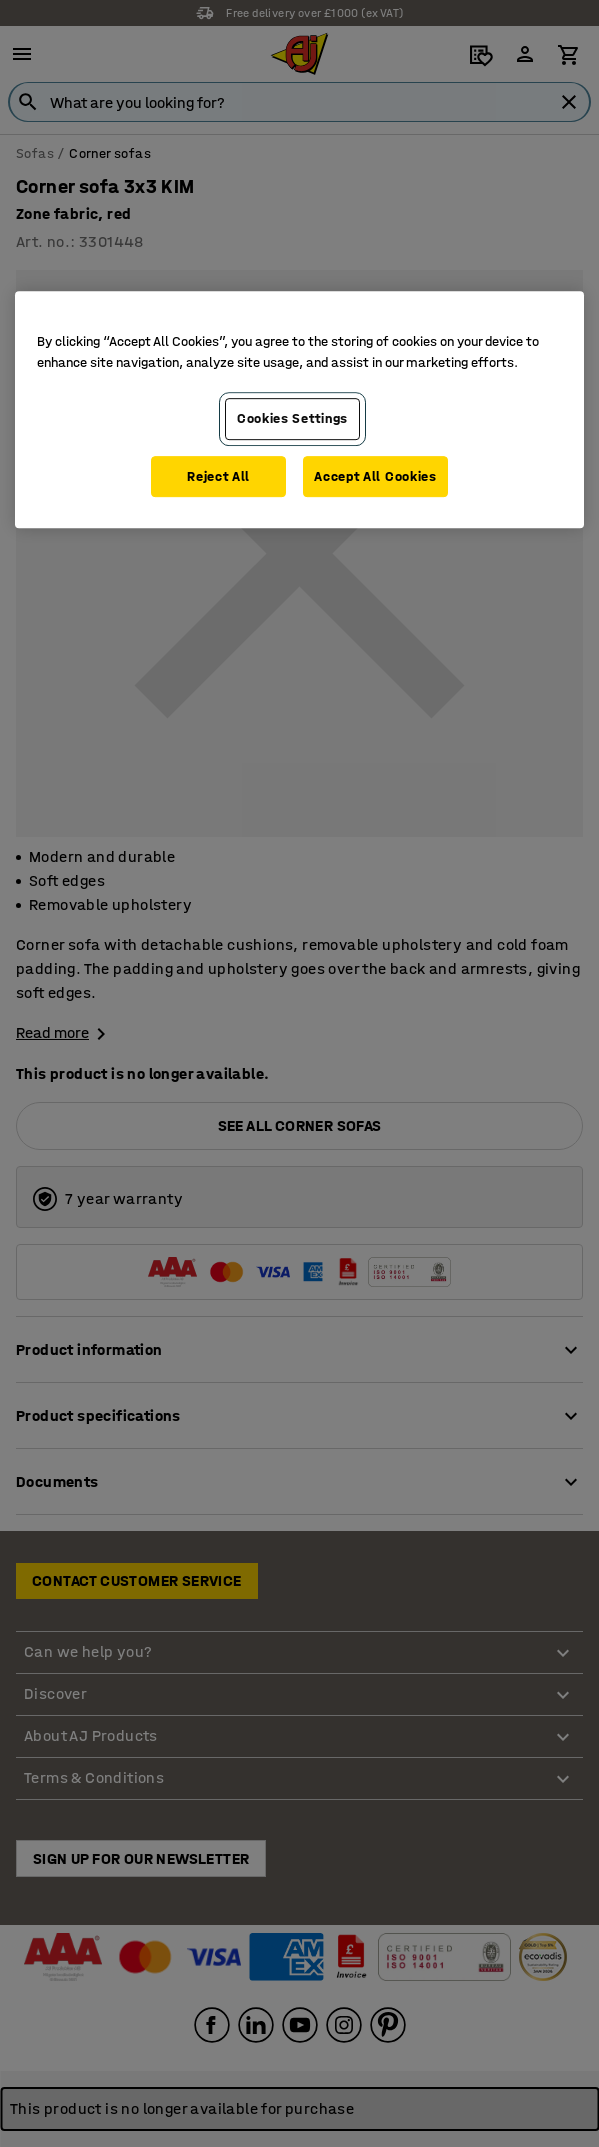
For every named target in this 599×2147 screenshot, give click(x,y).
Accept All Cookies (375, 476)
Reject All (218, 476)
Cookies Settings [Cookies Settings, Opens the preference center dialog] (292, 418)
